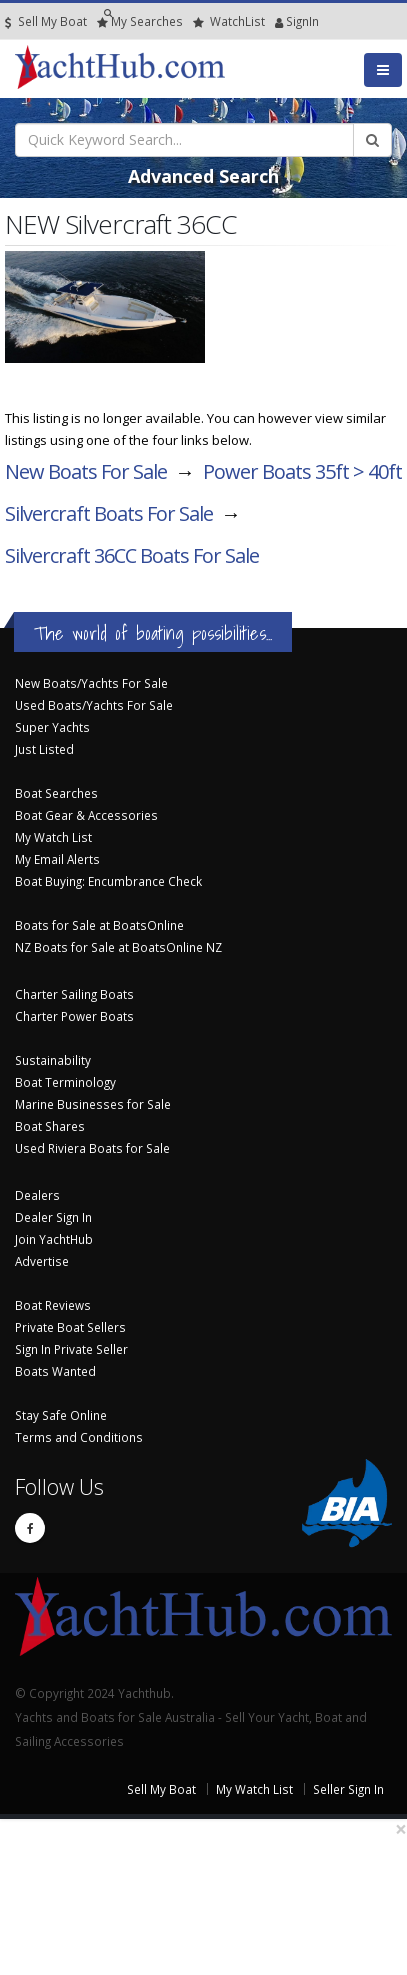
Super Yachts (52, 727)
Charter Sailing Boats (74, 994)
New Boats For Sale (86, 471)
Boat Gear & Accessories (86, 815)
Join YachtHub (54, 1239)
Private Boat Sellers (70, 1327)
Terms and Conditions (79, 1437)
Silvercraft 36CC (132, 555)
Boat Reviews (53, 1305)
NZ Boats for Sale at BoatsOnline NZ (118, 947)
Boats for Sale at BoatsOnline (99, 925)
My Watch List (53, 837)
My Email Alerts (57, 859)
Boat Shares (50, 1126)
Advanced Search (203, 176)
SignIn (279, 21)
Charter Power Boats (74, 1016)
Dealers (37, 1195)
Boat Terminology (65, 1082)
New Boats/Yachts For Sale (91, 683)
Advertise (42, 1261)
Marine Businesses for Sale (93, 1104)
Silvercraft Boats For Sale (109, 513)
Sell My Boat (46, 21)
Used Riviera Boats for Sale (92, 1148)
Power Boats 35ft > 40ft (302, 471)
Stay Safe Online (61, 1415)
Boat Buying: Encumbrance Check (108, 881)
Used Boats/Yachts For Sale (94, 705)
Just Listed (44, 749)
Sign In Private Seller (71, 1349)
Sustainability (53, 1060)
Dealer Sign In (53, 1217)
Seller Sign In (348, 1789)
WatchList (229, 21)
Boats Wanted (55, 1371)
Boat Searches (56, 793)
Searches (140, 21)
